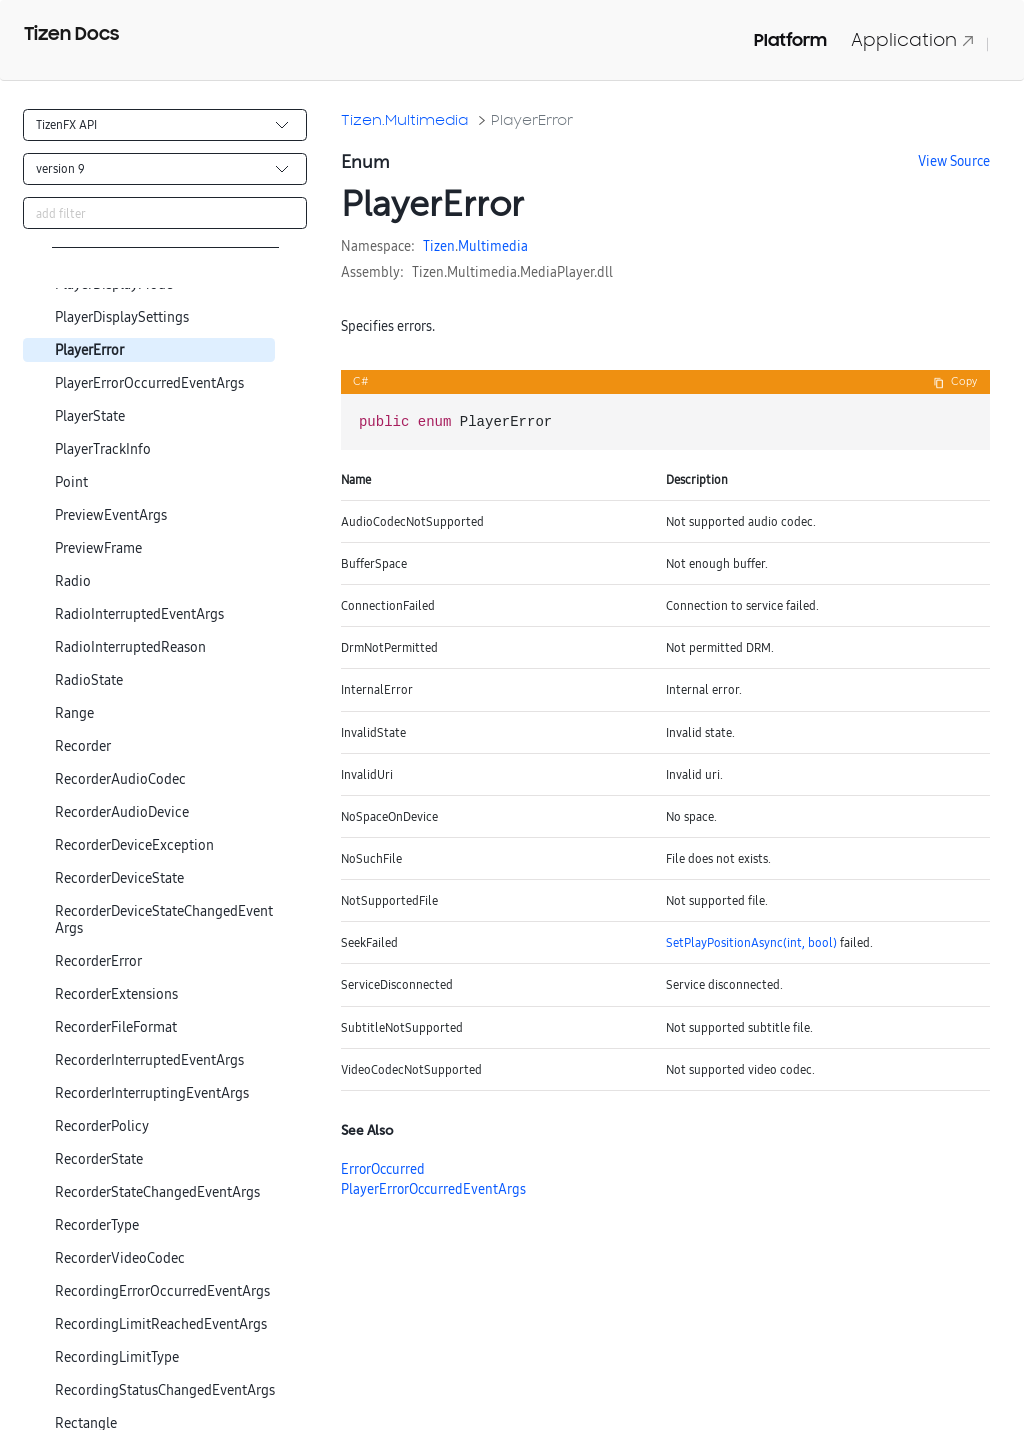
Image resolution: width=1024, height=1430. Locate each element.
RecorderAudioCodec (120, 779)
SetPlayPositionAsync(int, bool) (751, 942)
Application (913, 39)
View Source (954, 161)
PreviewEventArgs (111, 515)
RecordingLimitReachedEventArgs (161, 1324)
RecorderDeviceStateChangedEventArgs (164, 920)
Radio (73, 581)
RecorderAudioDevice (122, 812)
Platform (790, 40)
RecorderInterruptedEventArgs (149, 1060)
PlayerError (89, 350)
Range (74, 713)
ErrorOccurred (383, 1169)
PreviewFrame (98, 548)
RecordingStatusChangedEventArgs (165, 1390)
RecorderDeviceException (134, 845)
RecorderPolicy (102, 1126)
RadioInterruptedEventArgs (139, 614)
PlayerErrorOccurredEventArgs (149, 383)
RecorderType (97, 1225)
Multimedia (493, 246)
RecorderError (98, 961)
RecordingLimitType (117, 1357)
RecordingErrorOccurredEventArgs (162, 1291)
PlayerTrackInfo (103, 449)
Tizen (439, 246)
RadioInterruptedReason (130, 647)
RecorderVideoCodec (120, 1258)
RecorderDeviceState (119, 878)
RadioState (89, 680)
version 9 (60, 168)
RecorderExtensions (116, 994)
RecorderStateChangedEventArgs (157, 1192)
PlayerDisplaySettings (122, 317)
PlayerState (90, 416)
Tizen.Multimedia (404, 119)
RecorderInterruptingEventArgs (152, 1093)
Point (71, 482)
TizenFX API (66, 124)
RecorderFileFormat (116, 1027)
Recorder (83, 746)
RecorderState (99, 1159)
